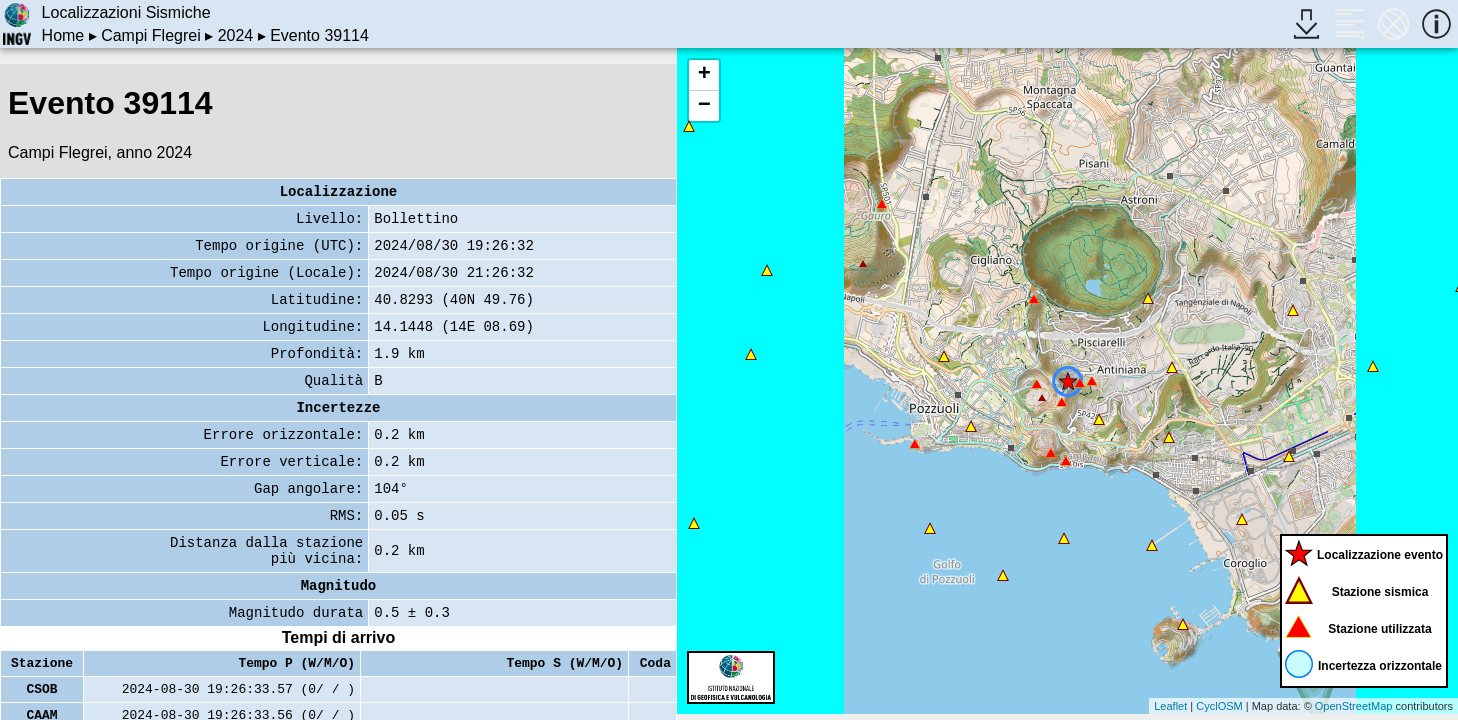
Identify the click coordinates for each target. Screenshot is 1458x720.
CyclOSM (1219, 706)
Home (63, 35)
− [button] (704, 106)
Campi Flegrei (151, 35)
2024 (236, 35)
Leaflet (1170, 706)
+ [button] (704, 75)
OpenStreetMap (1354, 706)
